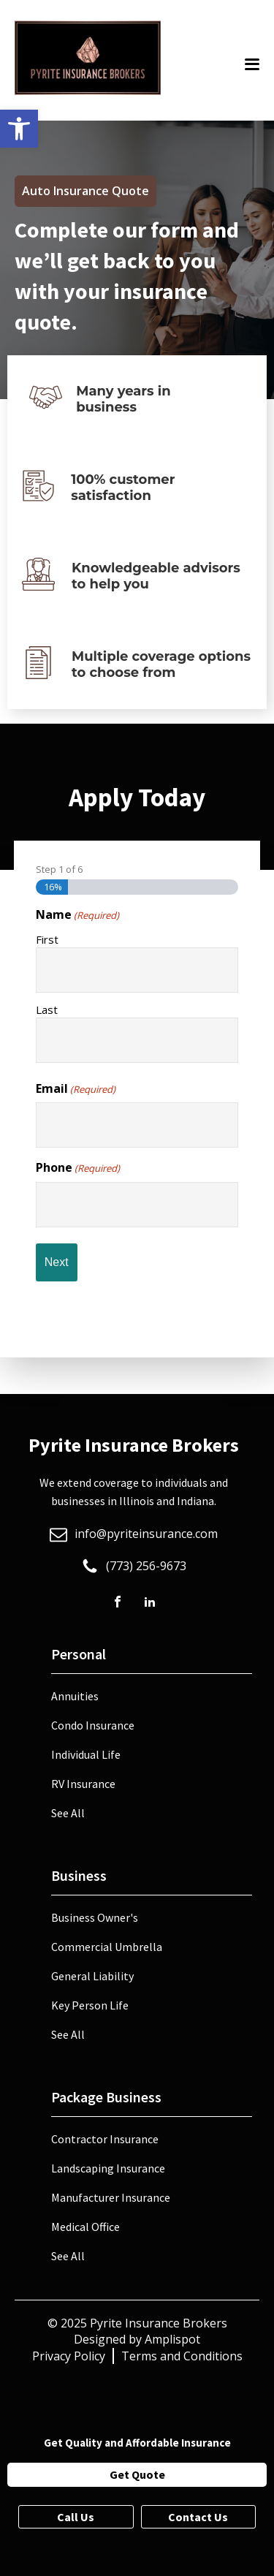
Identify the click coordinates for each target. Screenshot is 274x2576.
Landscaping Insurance (108, 2168)
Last (47, 1009)
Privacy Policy (68, 2356)
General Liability (92, 1976)
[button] (19, 129)
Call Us (75, 2516)
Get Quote (137, 2474)
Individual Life (86, 1754)
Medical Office (85, 2226)
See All (68, 1813)
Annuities (75, 1696)
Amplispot (172, 2339)
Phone (78, 1167)
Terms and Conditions (182, 2356)
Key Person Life (90, 2005)
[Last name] (137, 1040)
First (47, 939)
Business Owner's (94, 1917)
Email (75, 1088)
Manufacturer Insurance (110, 2197)
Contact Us (198, 2516)
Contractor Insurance (105, 2139)
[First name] (137, 970)
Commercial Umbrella (106, 1946)
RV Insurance (83, 1783)
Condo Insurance (92, 1725)
